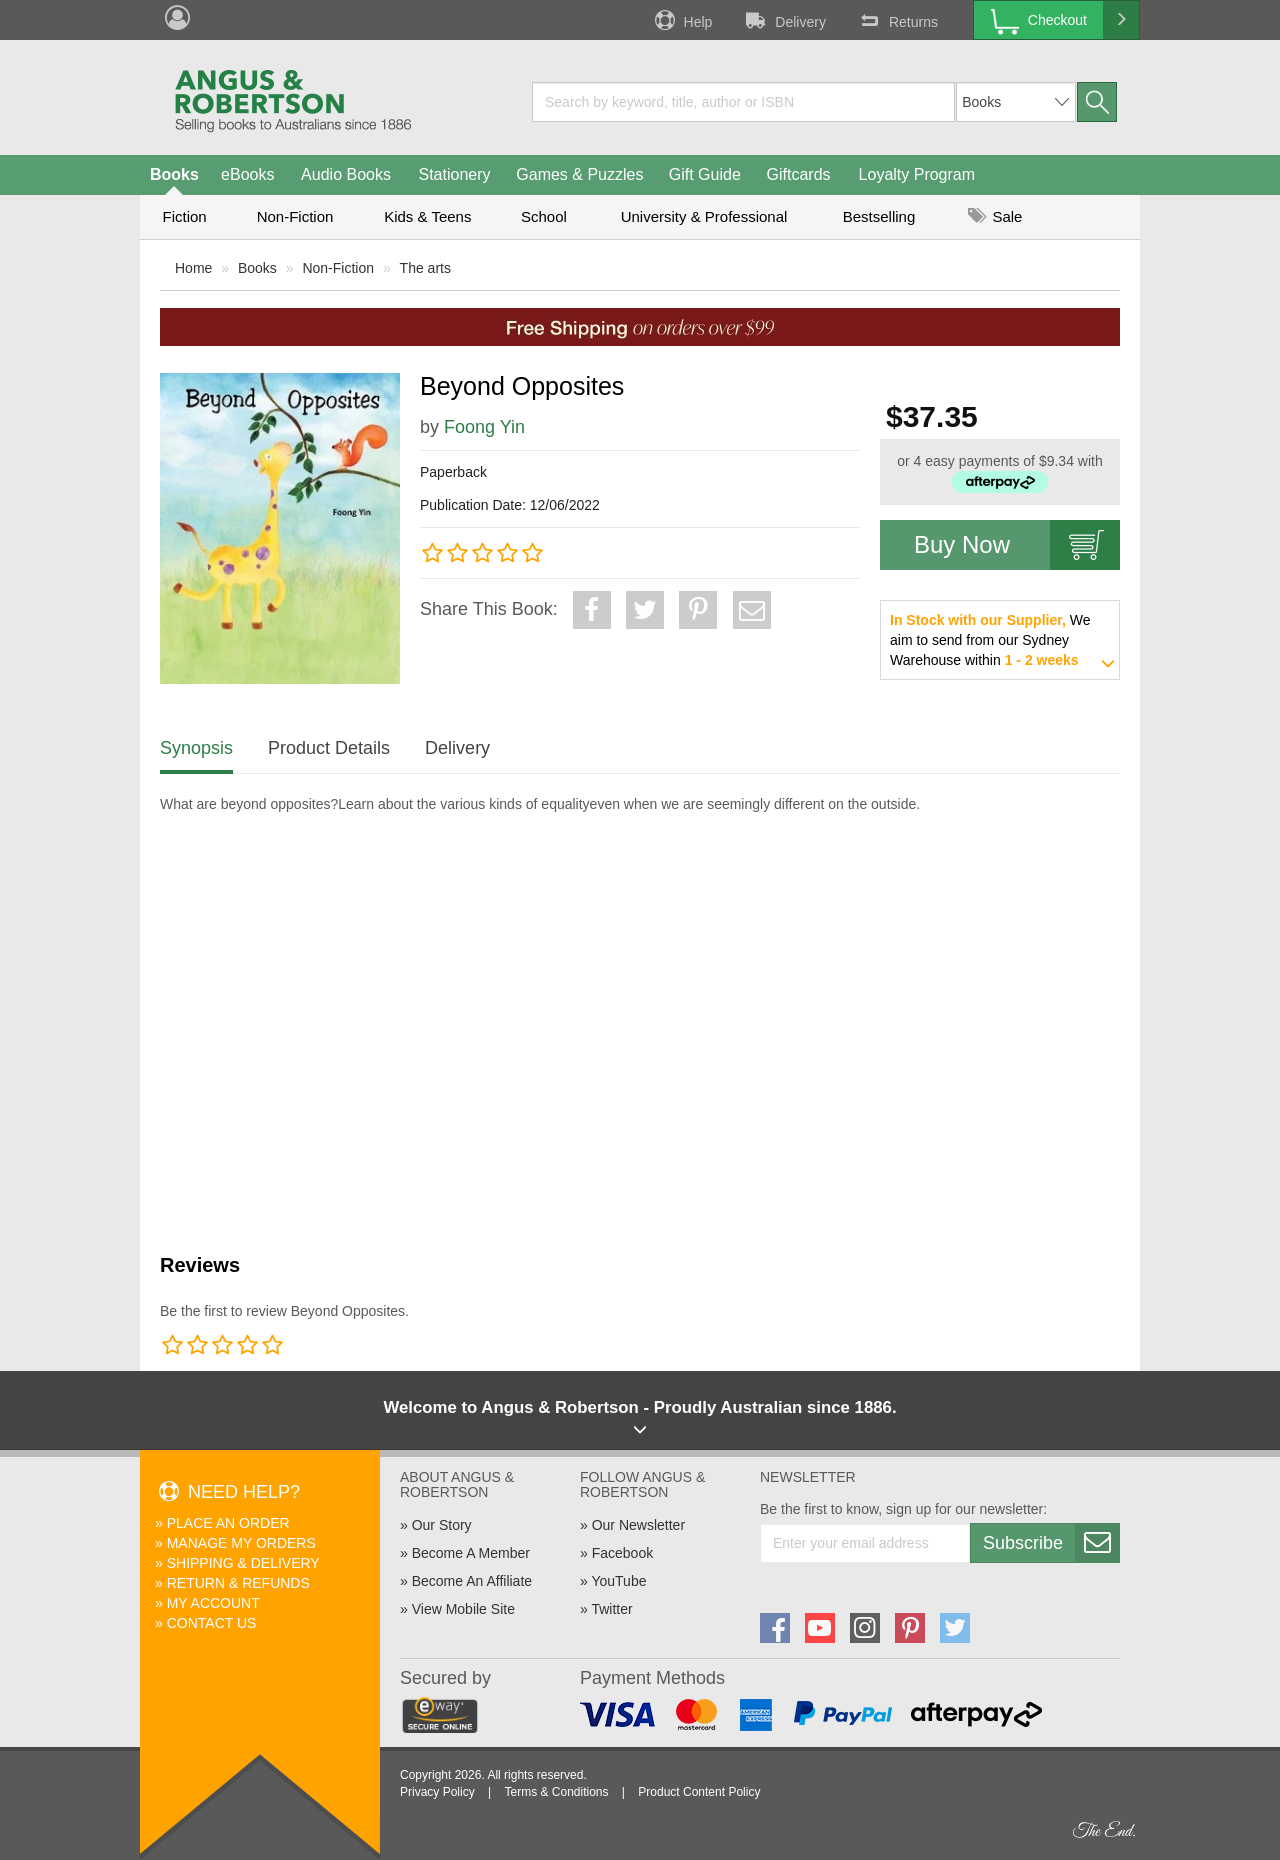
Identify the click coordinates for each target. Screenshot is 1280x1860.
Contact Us (212, 1623)
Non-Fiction (295, 216)
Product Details (329, 748)
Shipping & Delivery (243, 1563)
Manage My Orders (241, 1543)
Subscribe (1051, 1543)
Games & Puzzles (579, 174)
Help (682, 20)
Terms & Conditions (556, 1792)
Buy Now (1017, 545)
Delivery (784, 20)
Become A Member (471, 1553)
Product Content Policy (699, 1792)
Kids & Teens (427, 216)
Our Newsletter (638, 1525)
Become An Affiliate (472, 1581)
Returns (897, 20)
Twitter (611, 1609)
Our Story (442, 1525)
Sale (995, 216)
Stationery (454, 174)
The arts (425, 268)
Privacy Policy (437, 1792)
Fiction (184, 216)
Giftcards (799, 174)
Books (174, 174)
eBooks (247, 174)
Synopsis (196, 748)
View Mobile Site (463, 1609)
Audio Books (346, 174)
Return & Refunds (238, 1583)
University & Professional (704, 216)
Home (193, 268)
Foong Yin (484, 427)
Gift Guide (705, 174)
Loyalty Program (917, 174)
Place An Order (228, 1523)
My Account (213, 1603)
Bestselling (879, 216)
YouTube (618, 1581)
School (544, 216)
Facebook (622, 1553)
